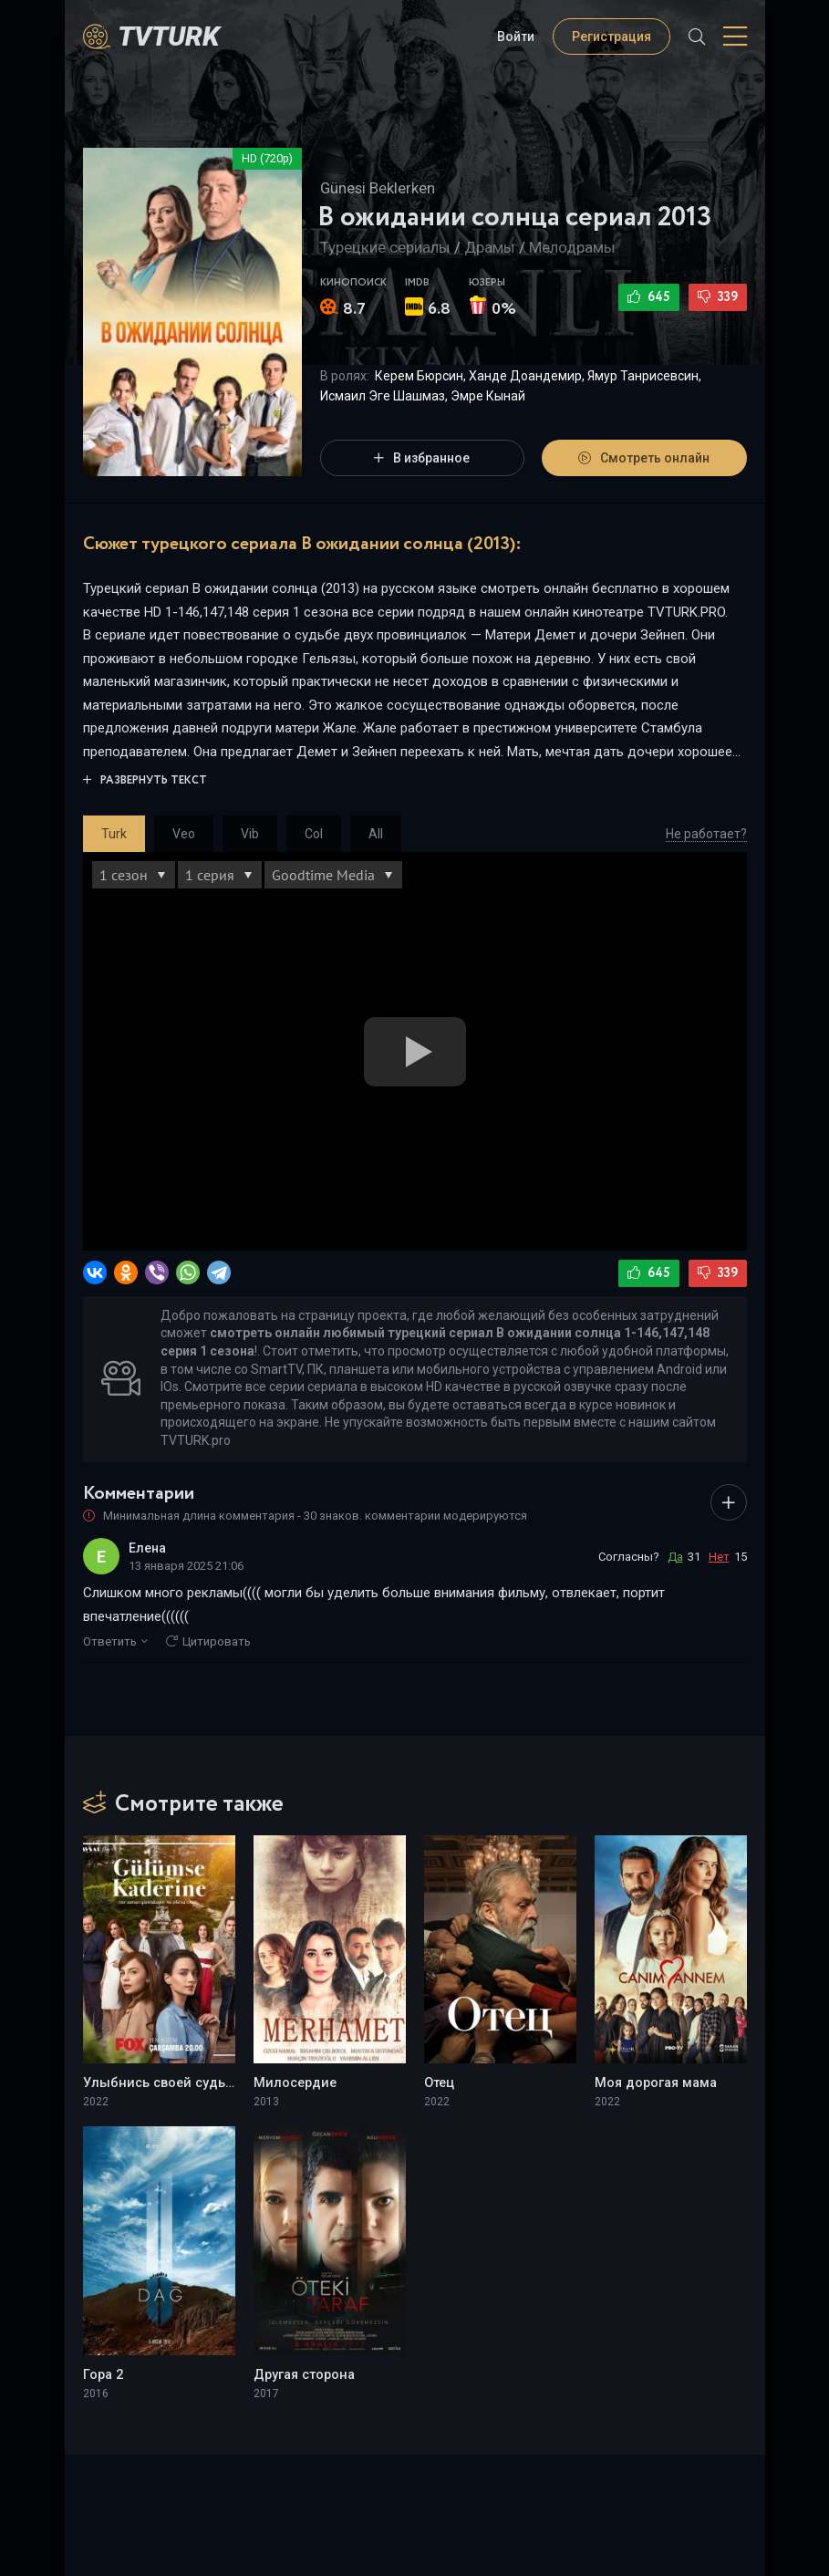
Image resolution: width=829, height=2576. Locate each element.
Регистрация (611, 36)
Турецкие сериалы (385, 247)
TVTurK (169, 36)
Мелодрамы (572, 247)
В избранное (422, 458)
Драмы (489, 247)
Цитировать (208, 1641)
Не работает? (706, 833)
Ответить (115, 1641)
